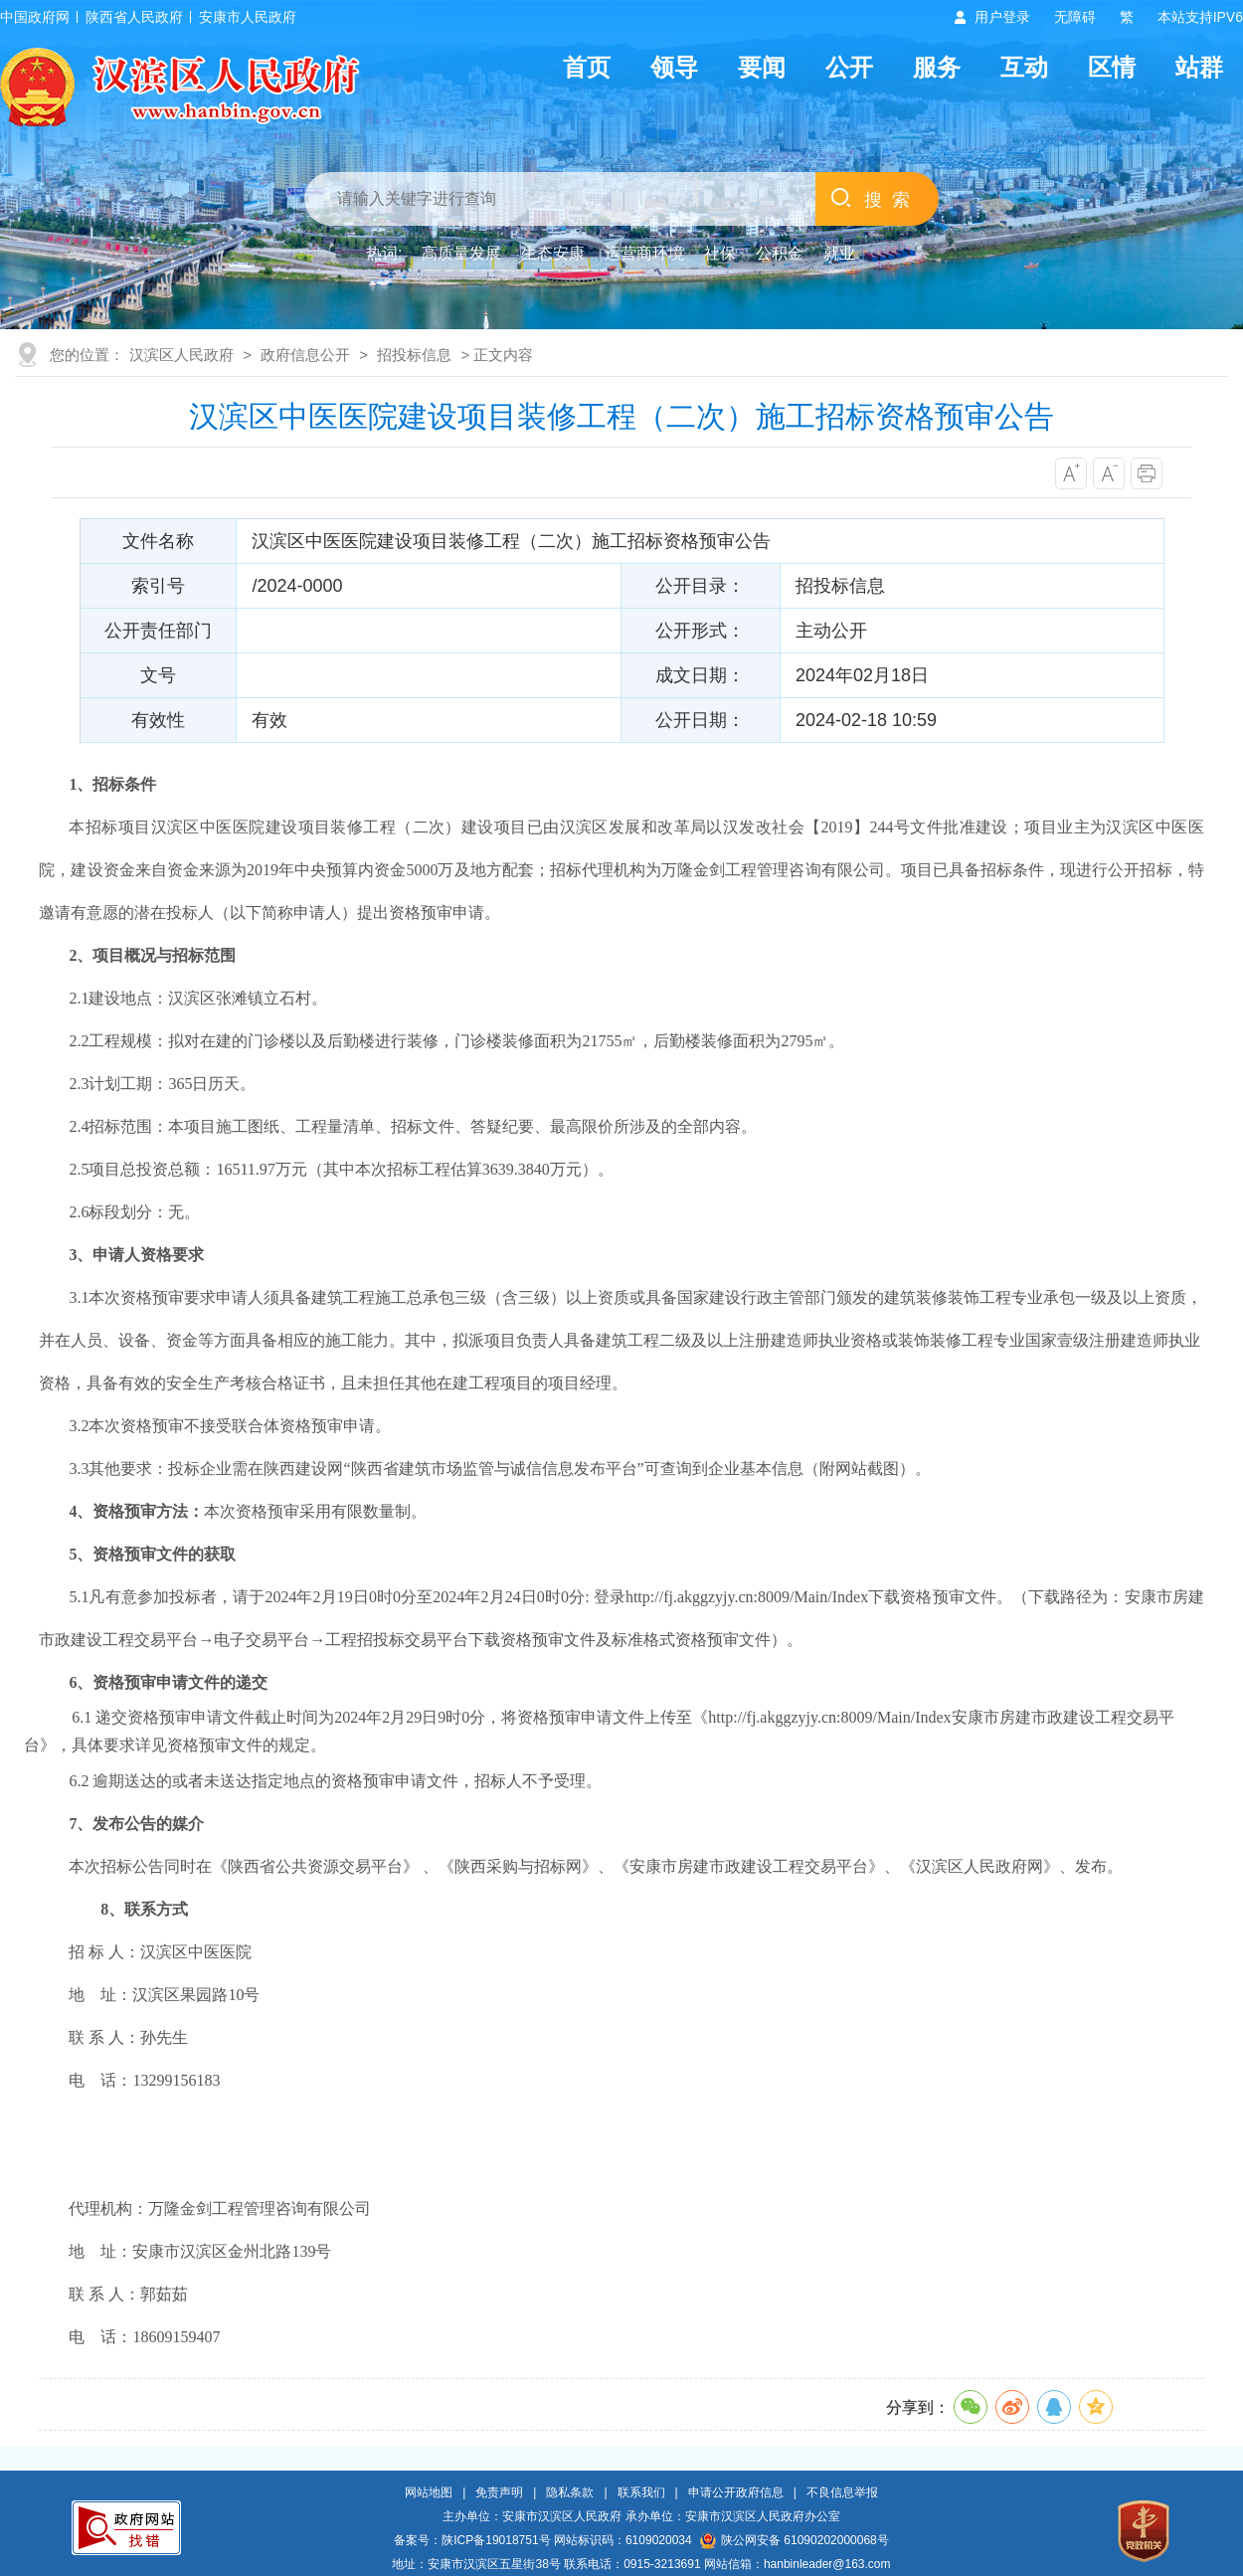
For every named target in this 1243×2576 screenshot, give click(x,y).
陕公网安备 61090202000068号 (794, 2540)
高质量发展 (461, 253)
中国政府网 (35, 17)
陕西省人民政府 (134, 17)
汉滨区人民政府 (181, 354)
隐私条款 (570, 2492)
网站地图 (428, 2492)
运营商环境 (644, 253)
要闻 (762, 67)
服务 (937, 67)
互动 (1024, 67)
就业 (839, 253)
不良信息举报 (842, 2492)
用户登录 (1002, 17)
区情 (1112, 67)
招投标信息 (414, 354)
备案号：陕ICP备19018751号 (472, 2540)
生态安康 (553, 253)
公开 (849, 67)
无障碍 (1075, 17)
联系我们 (641, 2492)
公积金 (779, 253)
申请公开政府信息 (736, 2492)
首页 (587, 67)
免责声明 (499, 2492)
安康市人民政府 (247, 17)
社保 (720, 253)
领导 (674, 67)
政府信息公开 (305, 354)
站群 (1199, 67)
